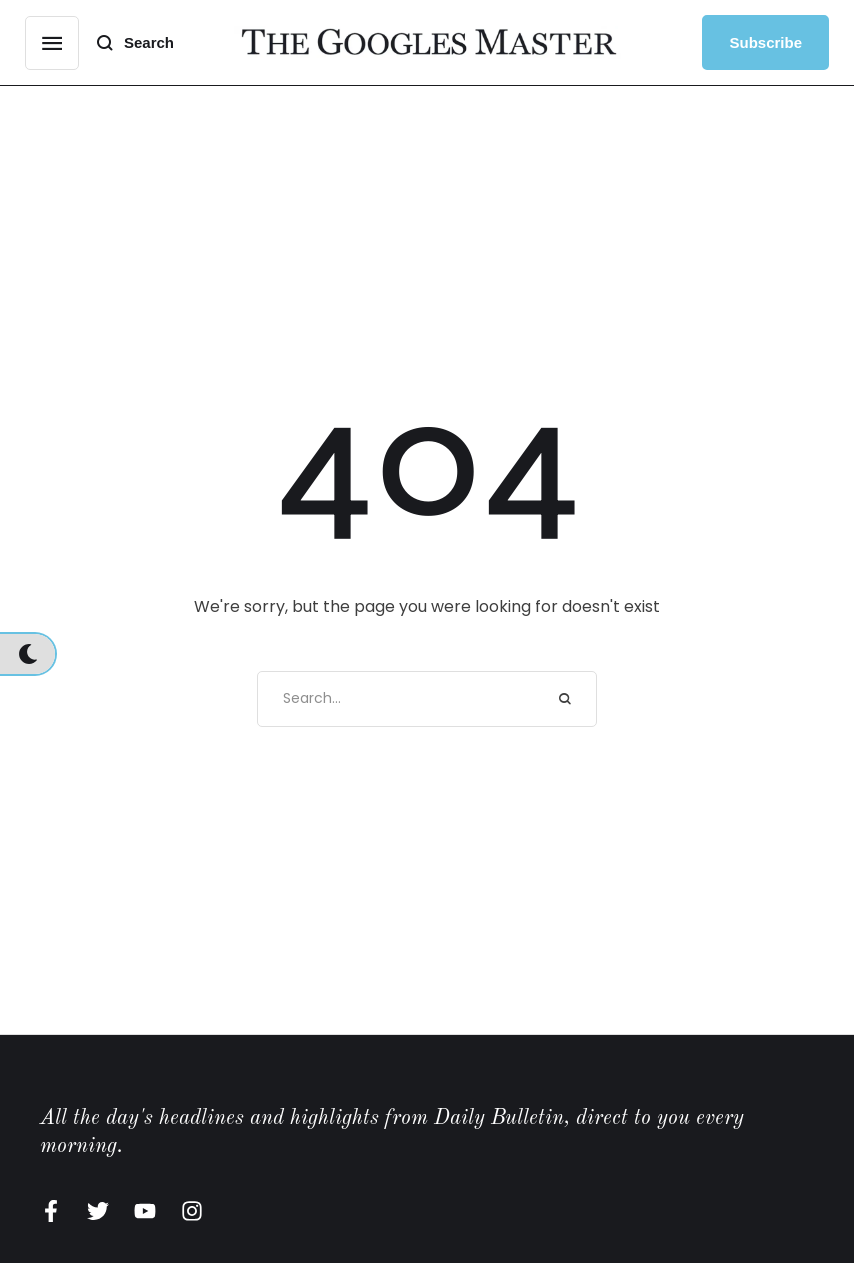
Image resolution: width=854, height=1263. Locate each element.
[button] (52, 43)
